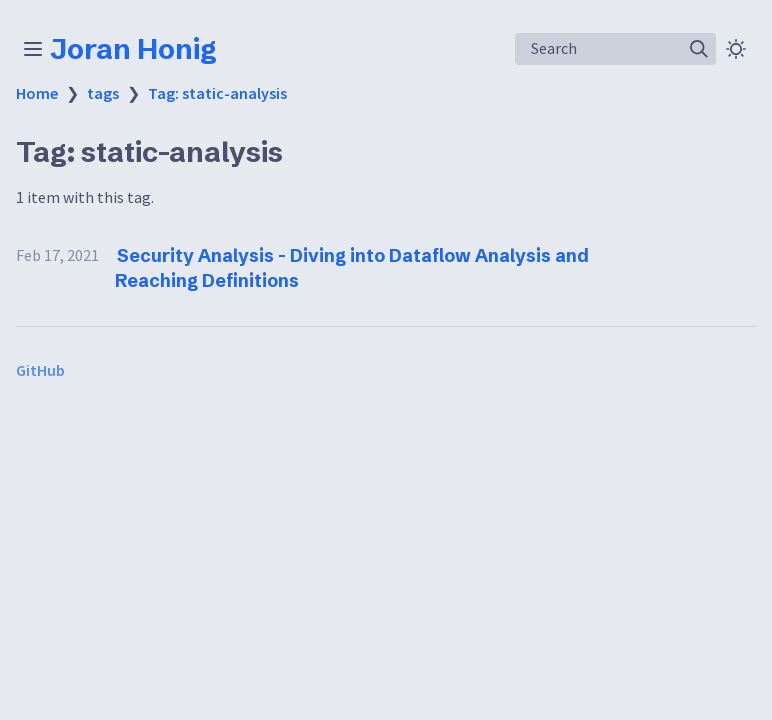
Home (37, 93)
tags (103, 93)
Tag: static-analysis (217, 93)
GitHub (40, 370)
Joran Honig (133, 49)
